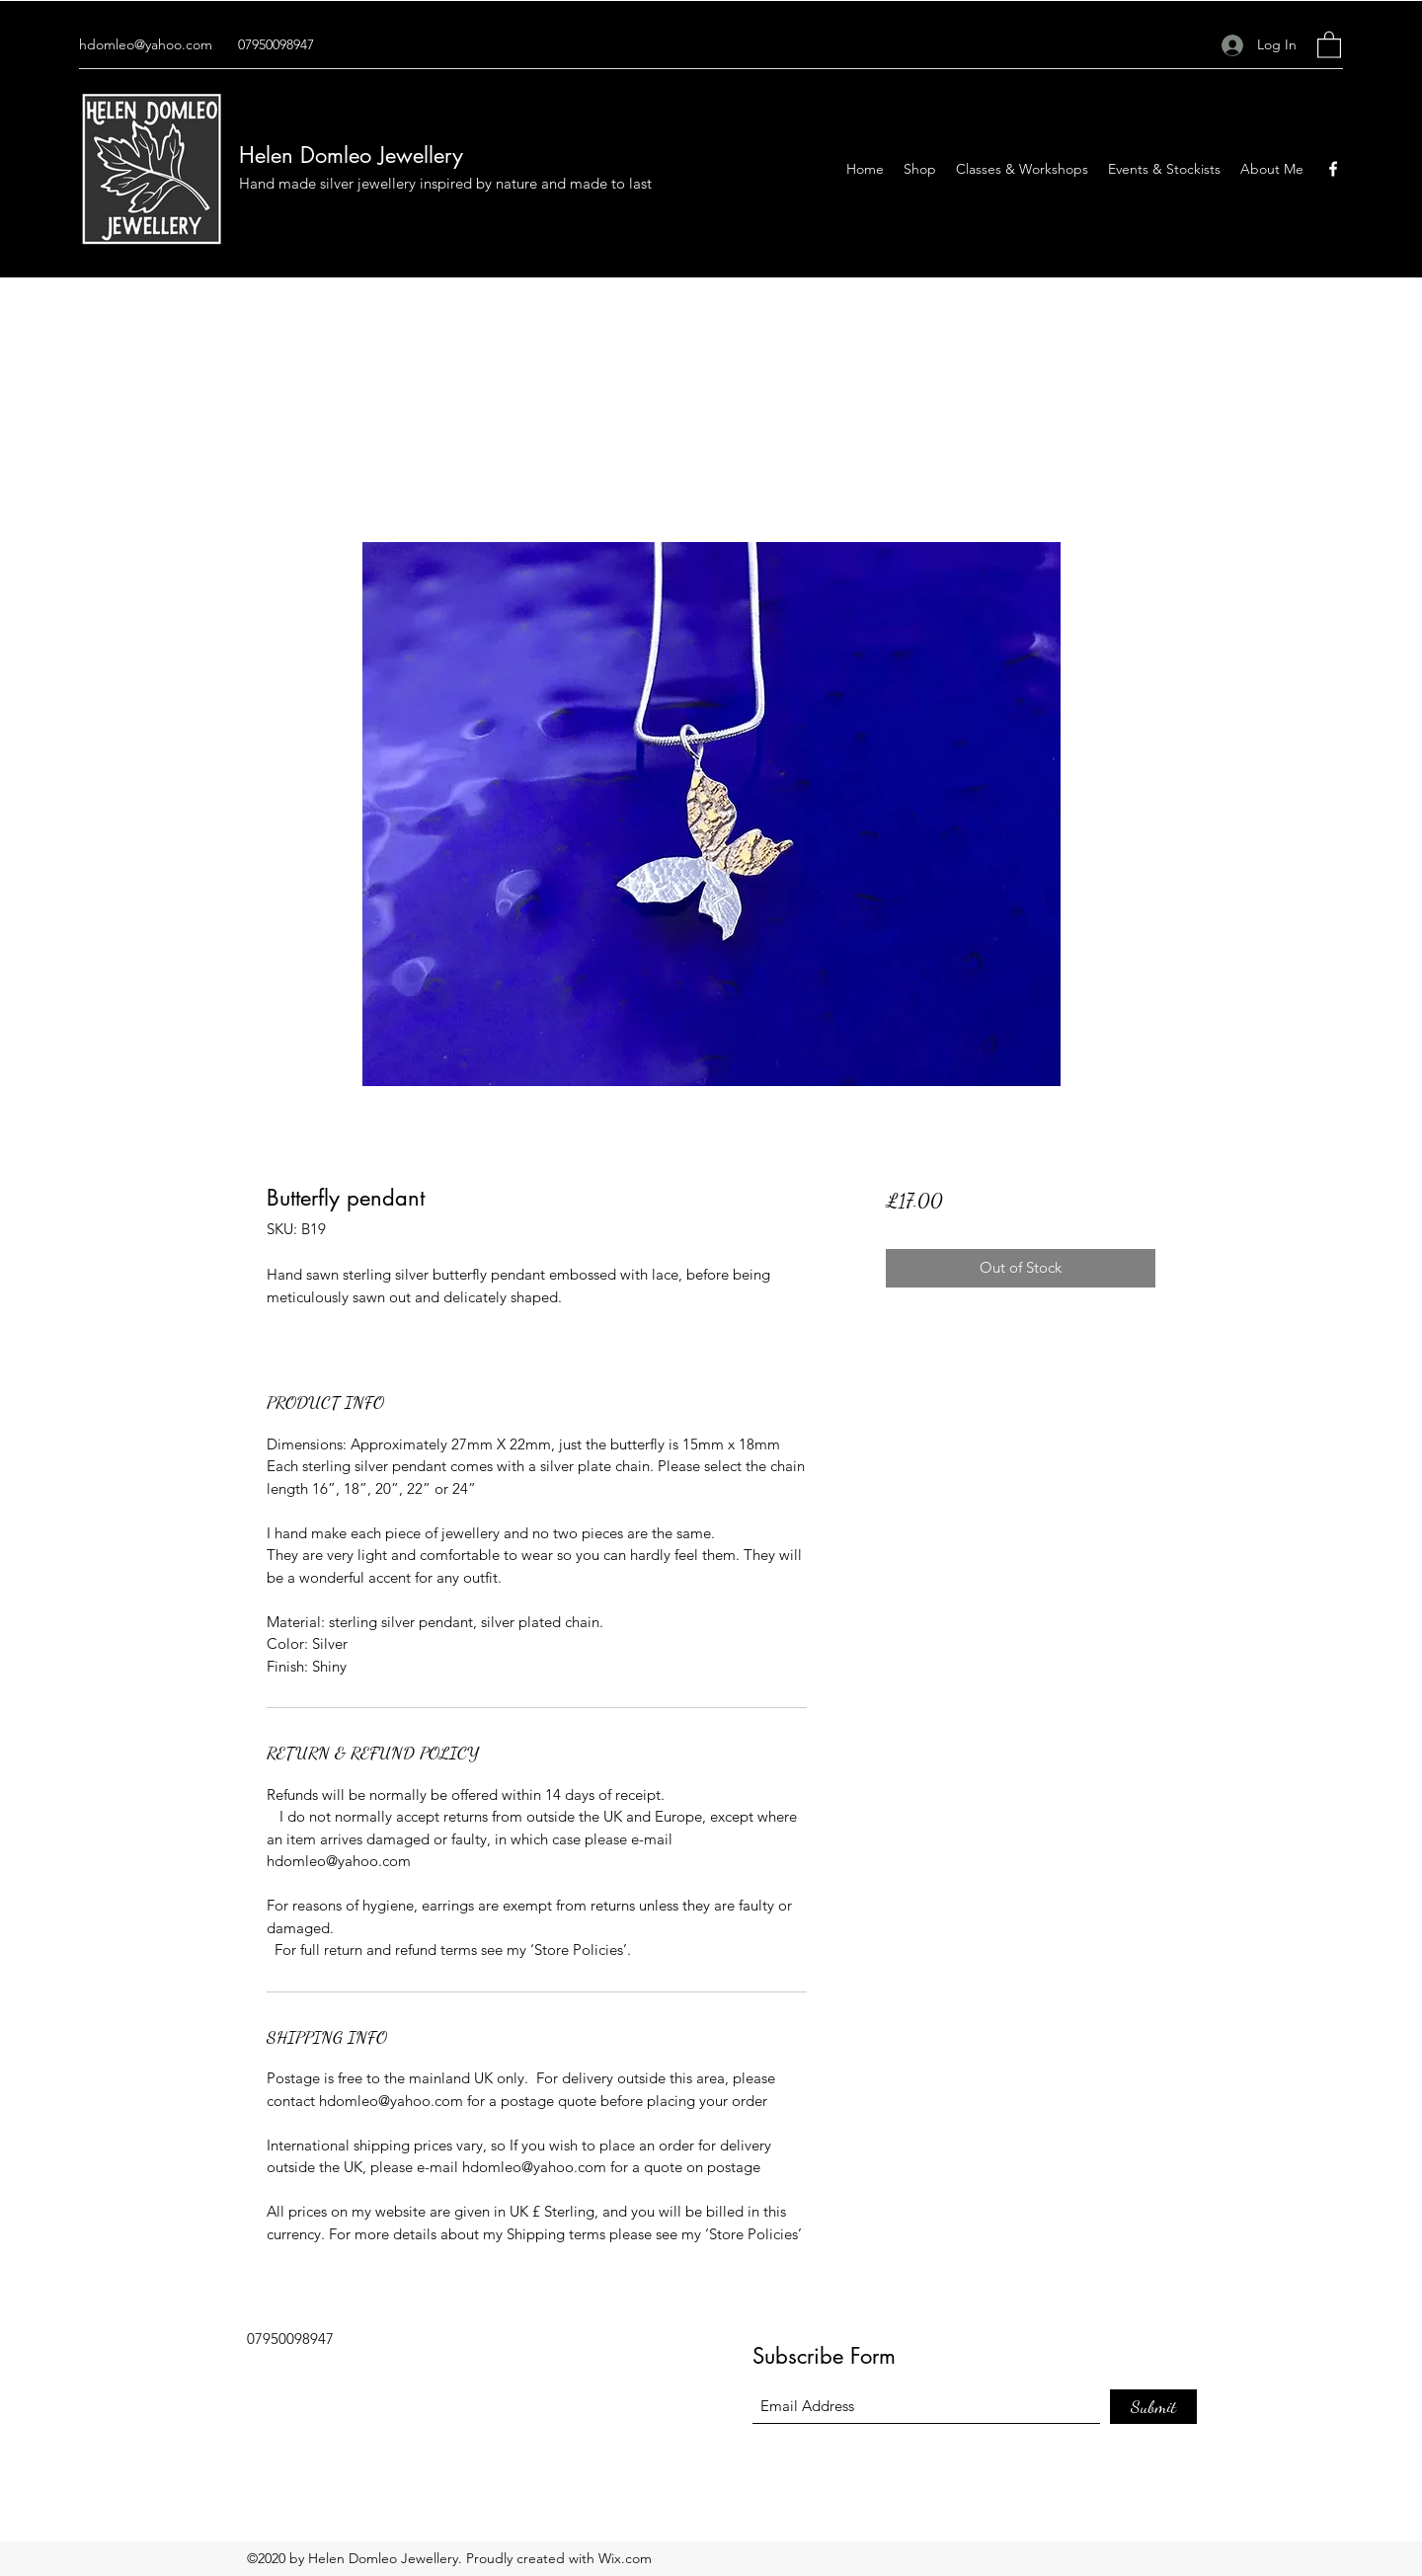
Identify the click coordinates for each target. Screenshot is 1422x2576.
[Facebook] (1333, 169)
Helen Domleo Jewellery (351, 155)
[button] (1329, 44)
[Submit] (1153, 2406)
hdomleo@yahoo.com (145, 44)
